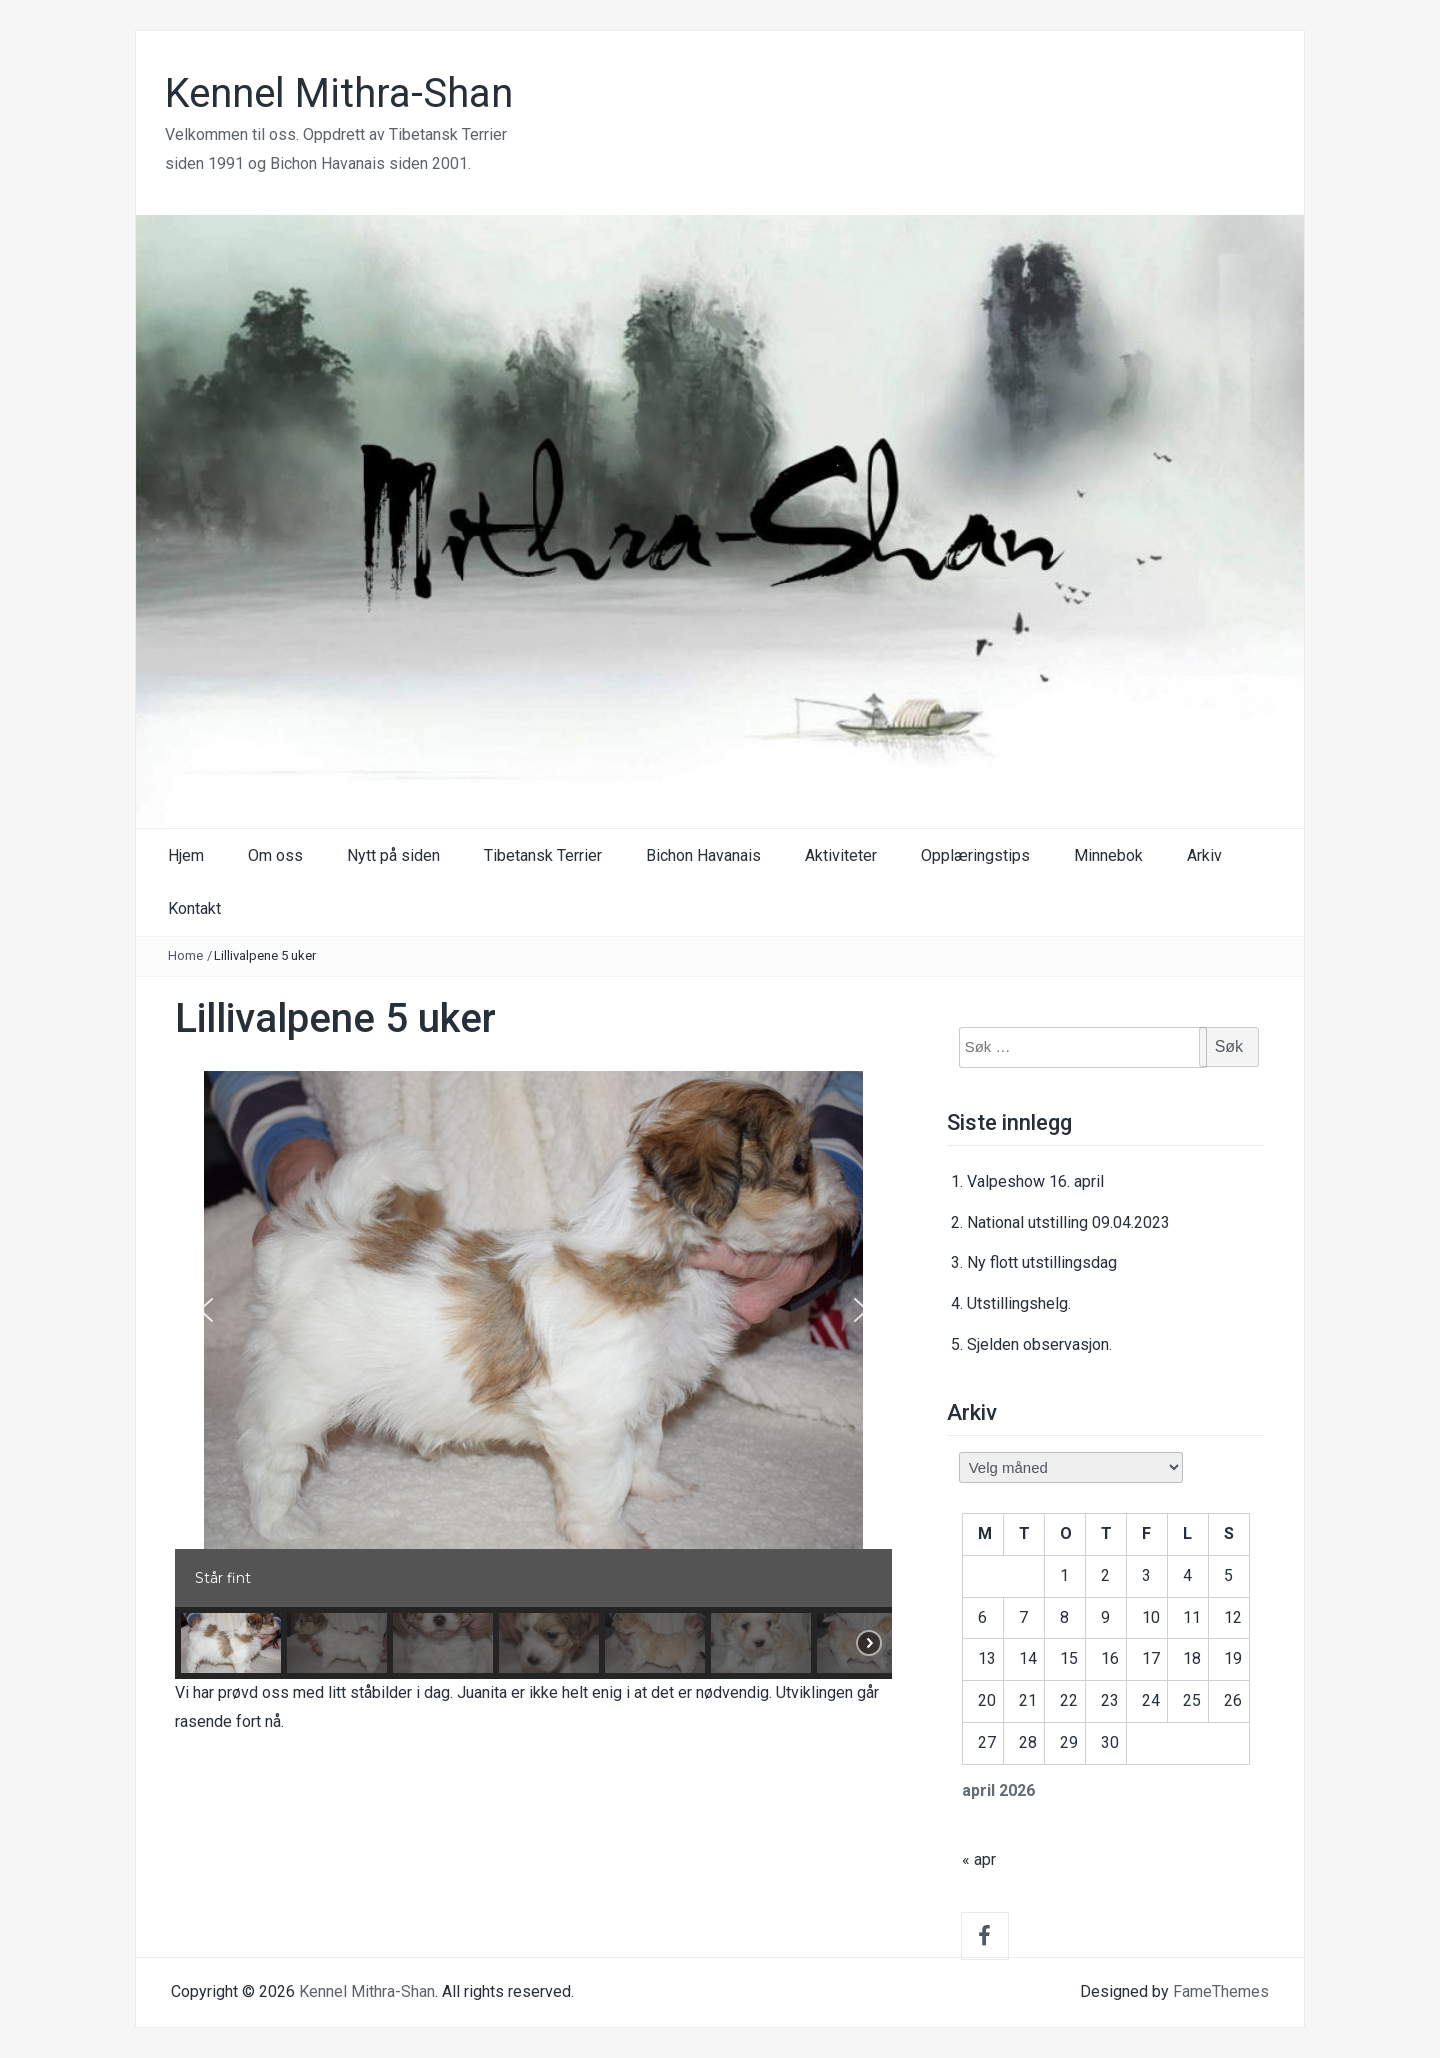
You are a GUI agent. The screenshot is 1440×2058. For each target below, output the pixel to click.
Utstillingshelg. (1019, 1303)
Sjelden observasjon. (1039, 1344)
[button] (206, 1310)
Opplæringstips (975, 855)
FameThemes (1221, 1991)
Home (185, 955)
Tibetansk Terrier (543, 855)
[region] (533, 1375)
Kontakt (194, 908)
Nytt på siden (393, 855)
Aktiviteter (841, 855)
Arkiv (1204, 855)
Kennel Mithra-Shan (339, 93)
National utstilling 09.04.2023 (1068, 1222)
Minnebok (1108, 855)
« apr (979, 1859)
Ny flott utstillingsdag (1042, 1262)
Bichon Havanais (703, 855)
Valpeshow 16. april (1035, 1181)
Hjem (186, 855)
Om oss (275, 855)
